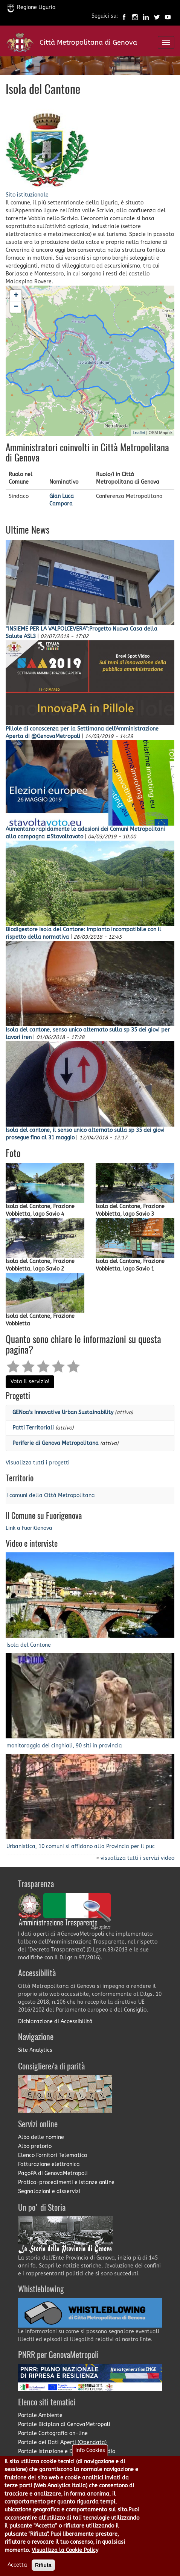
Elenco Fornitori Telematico (52, 2155)
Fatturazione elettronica (49, 2164)
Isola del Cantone (28, 1645)
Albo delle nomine (41, 2137)
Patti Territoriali (33, 1428)
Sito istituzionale (27, 195)
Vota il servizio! (30, 1381)
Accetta (17, 2571)
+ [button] (16, 295)
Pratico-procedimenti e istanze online (66, 2182)
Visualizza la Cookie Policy (65, 2556)
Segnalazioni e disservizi (49, 2191)
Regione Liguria (32, 7)
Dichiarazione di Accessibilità (55, 2021)
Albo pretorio (35, 2146)
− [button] (16, 307)
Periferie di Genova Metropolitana (55, 1443)
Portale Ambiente (40, 2415)
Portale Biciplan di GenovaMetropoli (64, 2424)
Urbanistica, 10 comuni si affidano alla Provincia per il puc (80, 1846)
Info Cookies (90, 2456)
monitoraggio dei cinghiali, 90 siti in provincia (64, 1746)
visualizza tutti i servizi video (137, 1858)
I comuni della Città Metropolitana (50, 1495)
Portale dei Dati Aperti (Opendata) (62, 2442)
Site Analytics (35, 2050)
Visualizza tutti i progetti (38, 1463)
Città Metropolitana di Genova (88, 42)
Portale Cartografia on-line (53, 2433)
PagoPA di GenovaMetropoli (53, 2173)
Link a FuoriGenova (29, 1528)
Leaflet (139, 432)
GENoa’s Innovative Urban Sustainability (62, 1412)
